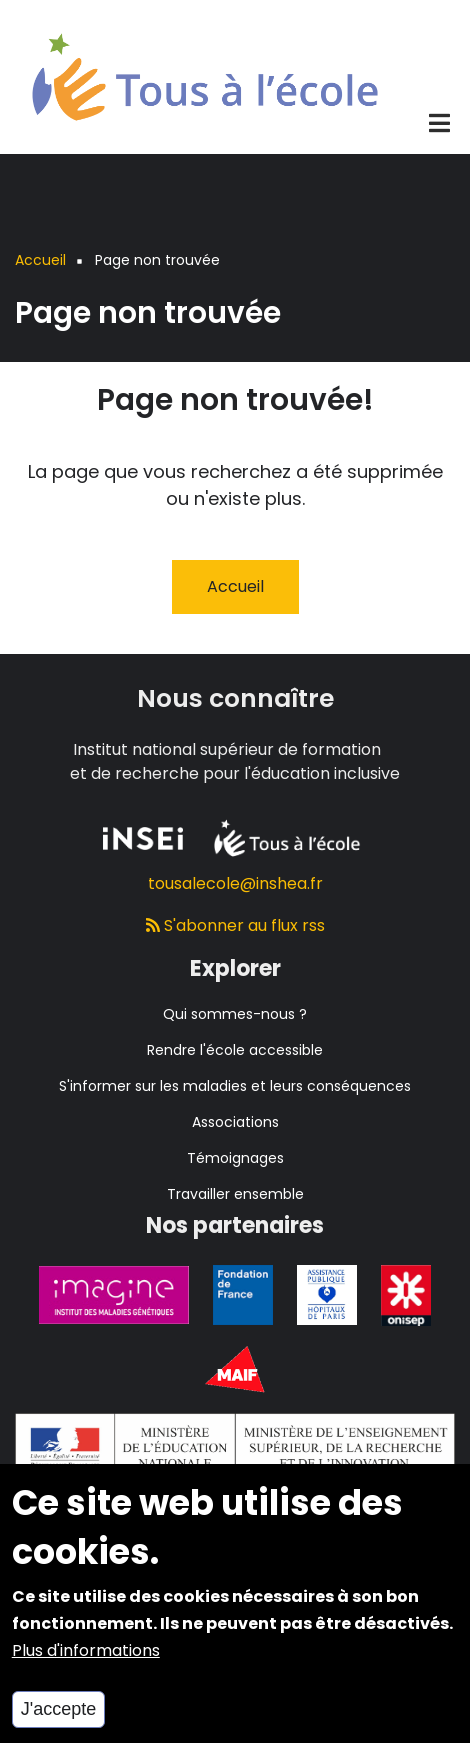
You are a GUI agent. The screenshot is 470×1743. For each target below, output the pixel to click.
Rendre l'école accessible (235, 1050)
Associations (235, 1122)
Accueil (235, 586)
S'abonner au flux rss (235, 925)
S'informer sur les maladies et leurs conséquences (235, 1086)
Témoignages (235, 1158)
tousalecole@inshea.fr (235, 883)
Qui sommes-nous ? (235, 1014)
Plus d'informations (86, 1669)
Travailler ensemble (235, 1194)
